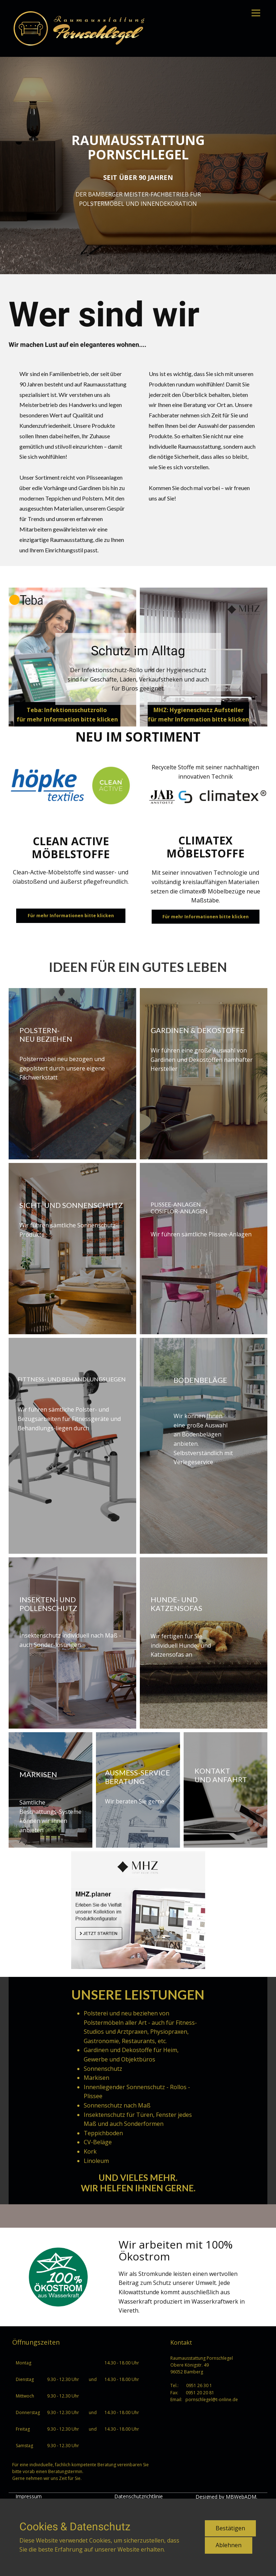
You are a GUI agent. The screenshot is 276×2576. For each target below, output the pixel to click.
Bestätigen (230, 2528)
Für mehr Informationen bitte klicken (71, 916)
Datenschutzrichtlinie (138, 2496)
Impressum (28, 2496)
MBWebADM (241, 2496)
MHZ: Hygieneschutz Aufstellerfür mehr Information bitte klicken (198, 714)
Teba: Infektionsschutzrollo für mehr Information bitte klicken (67, 714)
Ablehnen (229, 2545)
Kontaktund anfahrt (220, 1775)
